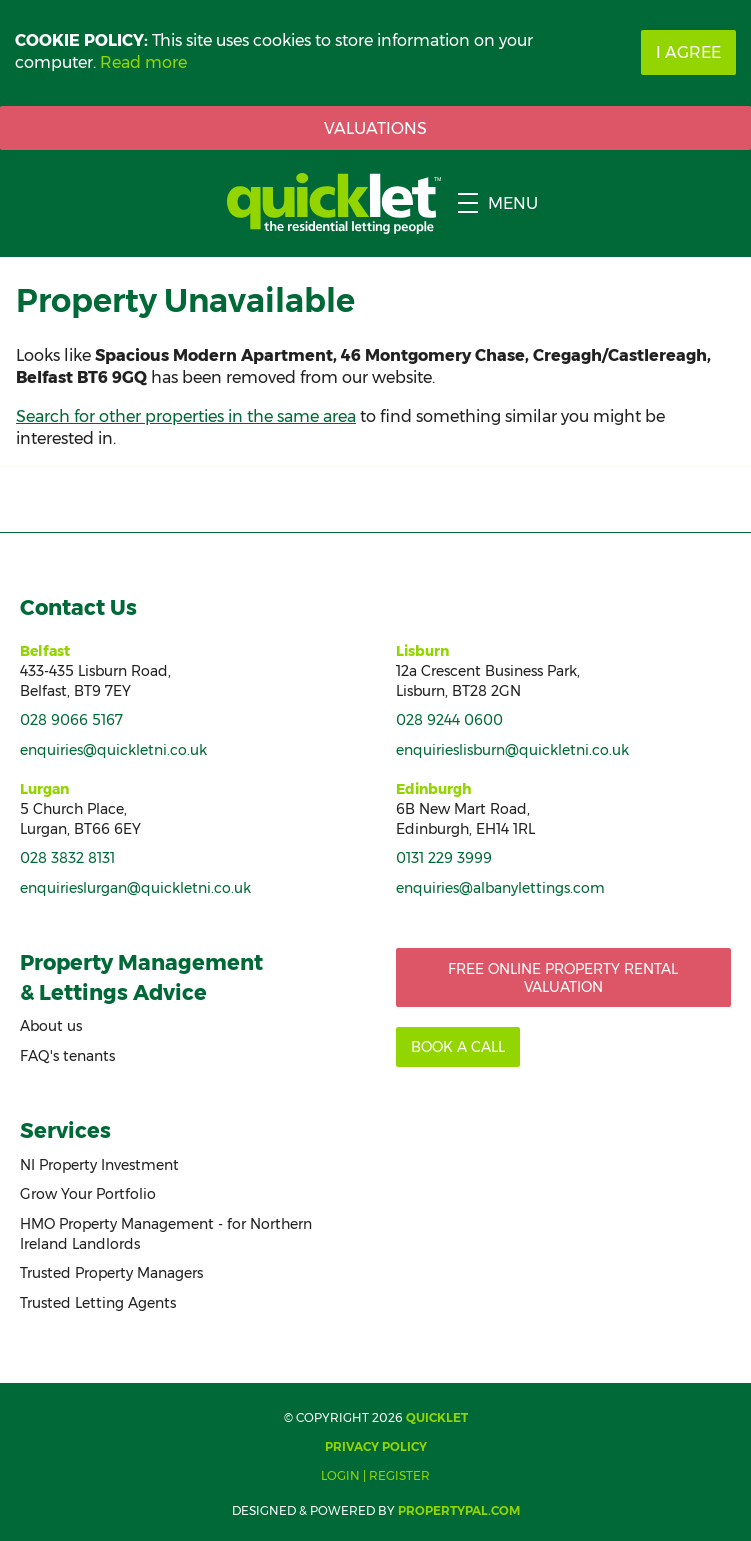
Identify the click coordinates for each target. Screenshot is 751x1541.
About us (51, 1026)
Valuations (375, 128)
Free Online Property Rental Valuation (563, 978)
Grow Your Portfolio (88, 1194)
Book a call (458, 1047)
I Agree (688, 52)
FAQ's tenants (67, 1056)
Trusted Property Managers (111, 1273)
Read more (143, 62)
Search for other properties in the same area (186, 416)
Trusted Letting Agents (98, 1303)
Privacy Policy (376, 1446)
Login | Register (375, 1475)
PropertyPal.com (459, 1510)
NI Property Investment (99, 1165)
